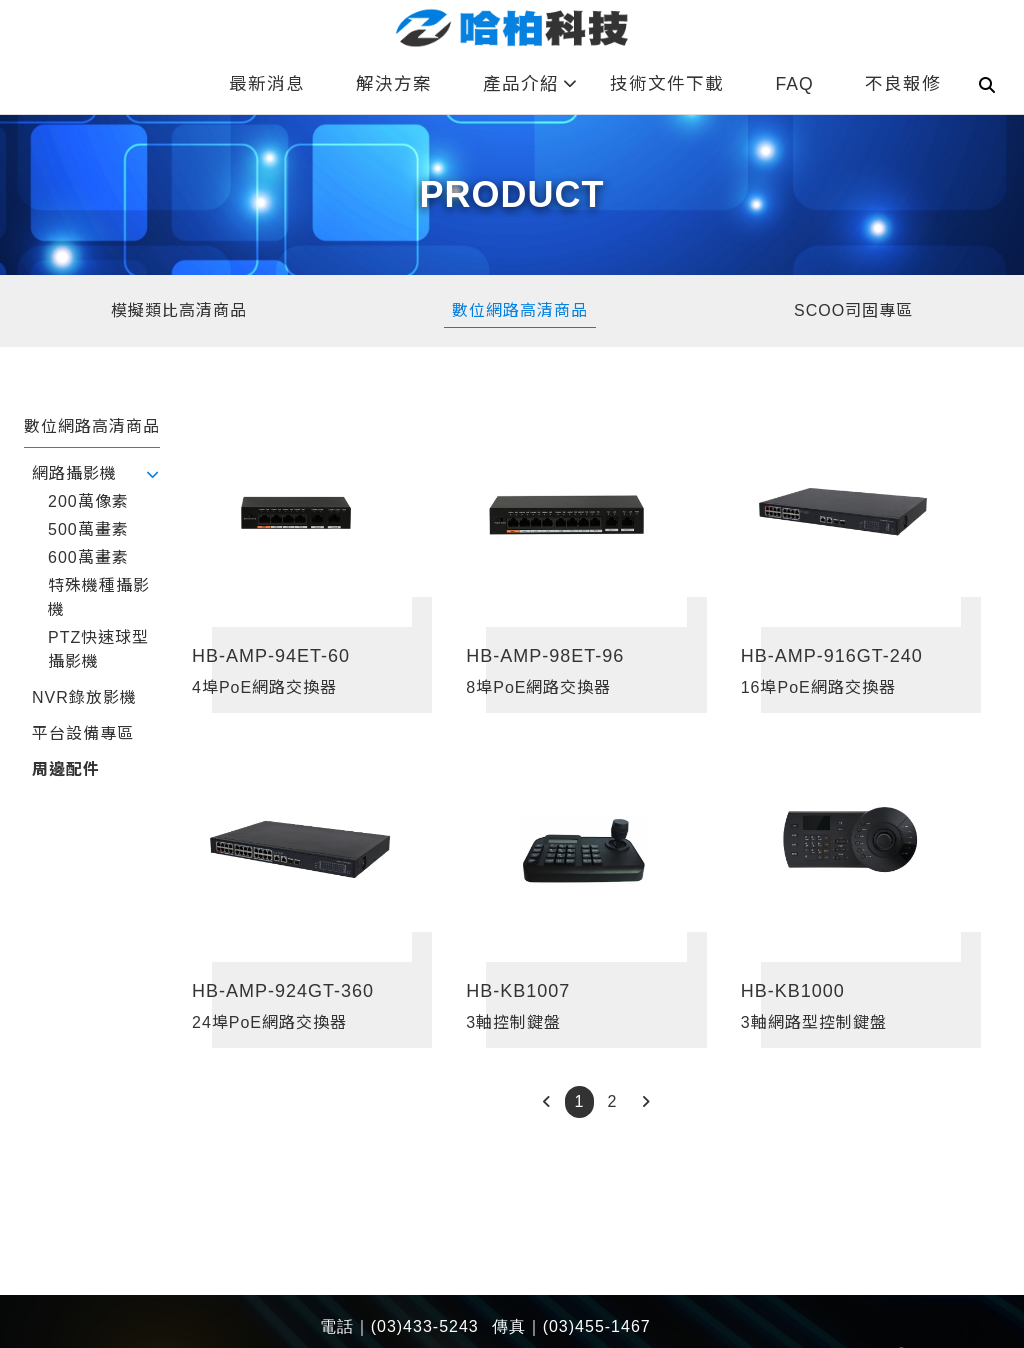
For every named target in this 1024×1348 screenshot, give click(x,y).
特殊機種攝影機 (99, 597)
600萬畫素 (88, 557)
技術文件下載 (667, 84)
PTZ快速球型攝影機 (98, 649)
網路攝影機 (74, 473)
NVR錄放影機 (84, 697)
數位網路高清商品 (520, 310)
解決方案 (394, 84)
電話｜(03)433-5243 (399, 1326)
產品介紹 (530, 84)
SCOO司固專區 (853, 310)
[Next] (645, 1102)
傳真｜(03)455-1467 (571, 1326)
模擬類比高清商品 (179, 310)
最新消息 (267, 84)
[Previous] (546, 1102)
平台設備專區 (83, 733)
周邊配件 (66, 769)
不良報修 (903, 84)
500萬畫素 (88, 529)
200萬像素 (88, 501)
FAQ (794, 84)
